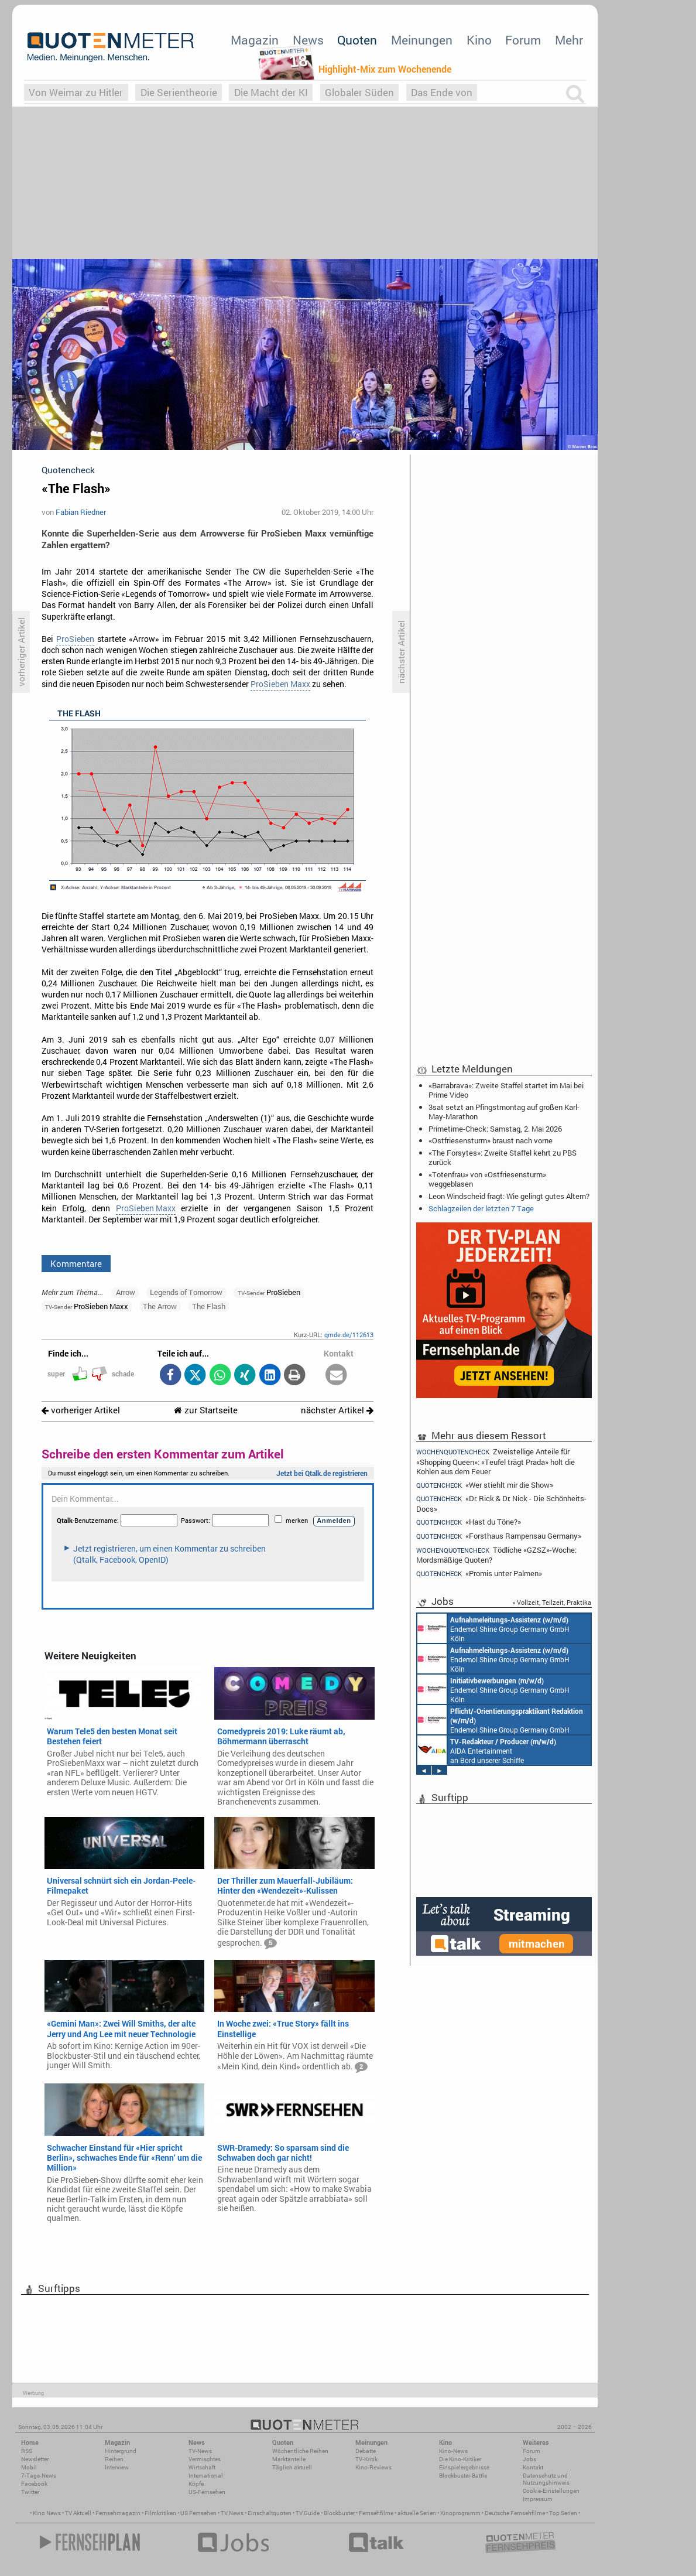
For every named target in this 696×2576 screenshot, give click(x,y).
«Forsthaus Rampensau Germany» (498, 1536)
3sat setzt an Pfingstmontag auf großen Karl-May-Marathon (504, 1112)
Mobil (29, 2467)
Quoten (357, 40)
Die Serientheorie (178, 92)
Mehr (569, 40)
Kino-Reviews (373, 2467)
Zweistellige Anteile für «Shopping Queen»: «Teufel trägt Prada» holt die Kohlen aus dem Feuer (495, 1460)
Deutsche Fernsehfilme (515, 2513)
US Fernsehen (198, 2513)
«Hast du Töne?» (468, 1522)
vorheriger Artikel (81, 1410)
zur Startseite (206, 1410)
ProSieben (75, 639)
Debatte (365, 2451)
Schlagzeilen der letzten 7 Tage (481, 1208)
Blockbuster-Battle (463, 2475)
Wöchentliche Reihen (300, 2451)
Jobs (529, 2459)
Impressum (538, 2499)
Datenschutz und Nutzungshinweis (546, 2479)
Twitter (30, 2492)
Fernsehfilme (376, 2513)
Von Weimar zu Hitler (76, 92)
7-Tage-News (38, 2475)
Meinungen (421, 40)
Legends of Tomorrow (186, 1292)
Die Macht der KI (271, 92)
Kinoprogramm (460, 2513)
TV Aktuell (78, 2513)
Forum (523, 40)
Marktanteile (289, 2459)
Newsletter (35, 2459)
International (205, 2475)
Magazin (255, 40)
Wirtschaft (201, 2467)
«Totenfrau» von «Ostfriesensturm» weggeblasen (487, 1179)
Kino (479, 40)
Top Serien (563, 2513)
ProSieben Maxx (280, 684)
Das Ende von (441, 92)
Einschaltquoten (270, 2513)
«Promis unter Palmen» (479, 1574)
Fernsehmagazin (117, 2513)
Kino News (47, 2513)
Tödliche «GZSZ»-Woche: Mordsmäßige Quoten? (496, 1554)
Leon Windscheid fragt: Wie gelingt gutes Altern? (508, 1196)
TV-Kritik (366, 2459)
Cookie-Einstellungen (551, 2491)
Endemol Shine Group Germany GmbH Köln (493, 1628)
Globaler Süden (359, 92)
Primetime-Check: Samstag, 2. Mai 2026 (495, 1128)
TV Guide (308, 2513)
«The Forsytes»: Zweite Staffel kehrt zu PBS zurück (502, 1157)
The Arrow (160, 1306)
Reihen (114, 2459)
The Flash (208, 1306)
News (308, 40)
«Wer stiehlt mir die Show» (484, 1485)
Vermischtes (204, 2459)
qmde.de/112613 (348, 1334)
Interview (117, 2467)
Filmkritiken (160, 2513)
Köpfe (196, 2484)
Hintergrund (120, 2451)
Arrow (125, 1292)
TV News (232, 2513)
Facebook (34, 2484)
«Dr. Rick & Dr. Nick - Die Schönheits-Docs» (501, 1503)
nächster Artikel (337, 1410)
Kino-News (453, 2451)
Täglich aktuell (292, 2467)
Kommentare (76, 1263)
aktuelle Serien (416, 2513)
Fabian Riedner (81, 512)
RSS (26, 2451)
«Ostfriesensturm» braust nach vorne (490, 1140)
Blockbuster (339, 2513)
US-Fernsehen (206, 2492)
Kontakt (533, 2467)
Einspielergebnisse (464, 2467)
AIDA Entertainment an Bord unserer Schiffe (486, 1750)
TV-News (200, 2451)
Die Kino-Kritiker (460, 2459)
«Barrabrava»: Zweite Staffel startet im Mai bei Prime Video (506, 1090)
